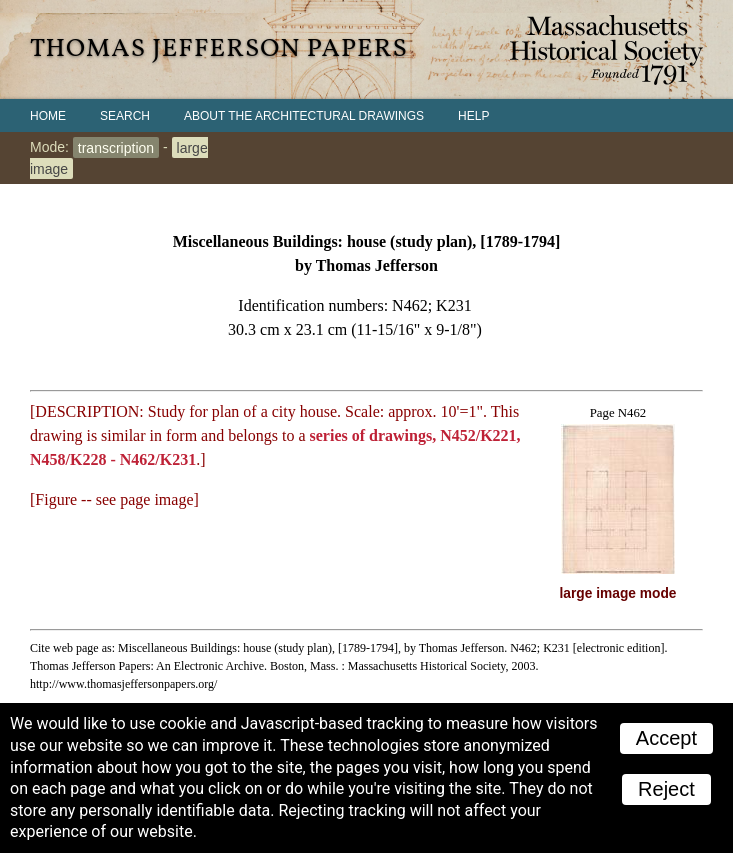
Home (48, 116)
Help (473, 116)
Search (125, 116)
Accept (666, 738)
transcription (116, 147)
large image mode (618, 593)
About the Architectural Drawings (304, 116)
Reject (666, 789)
